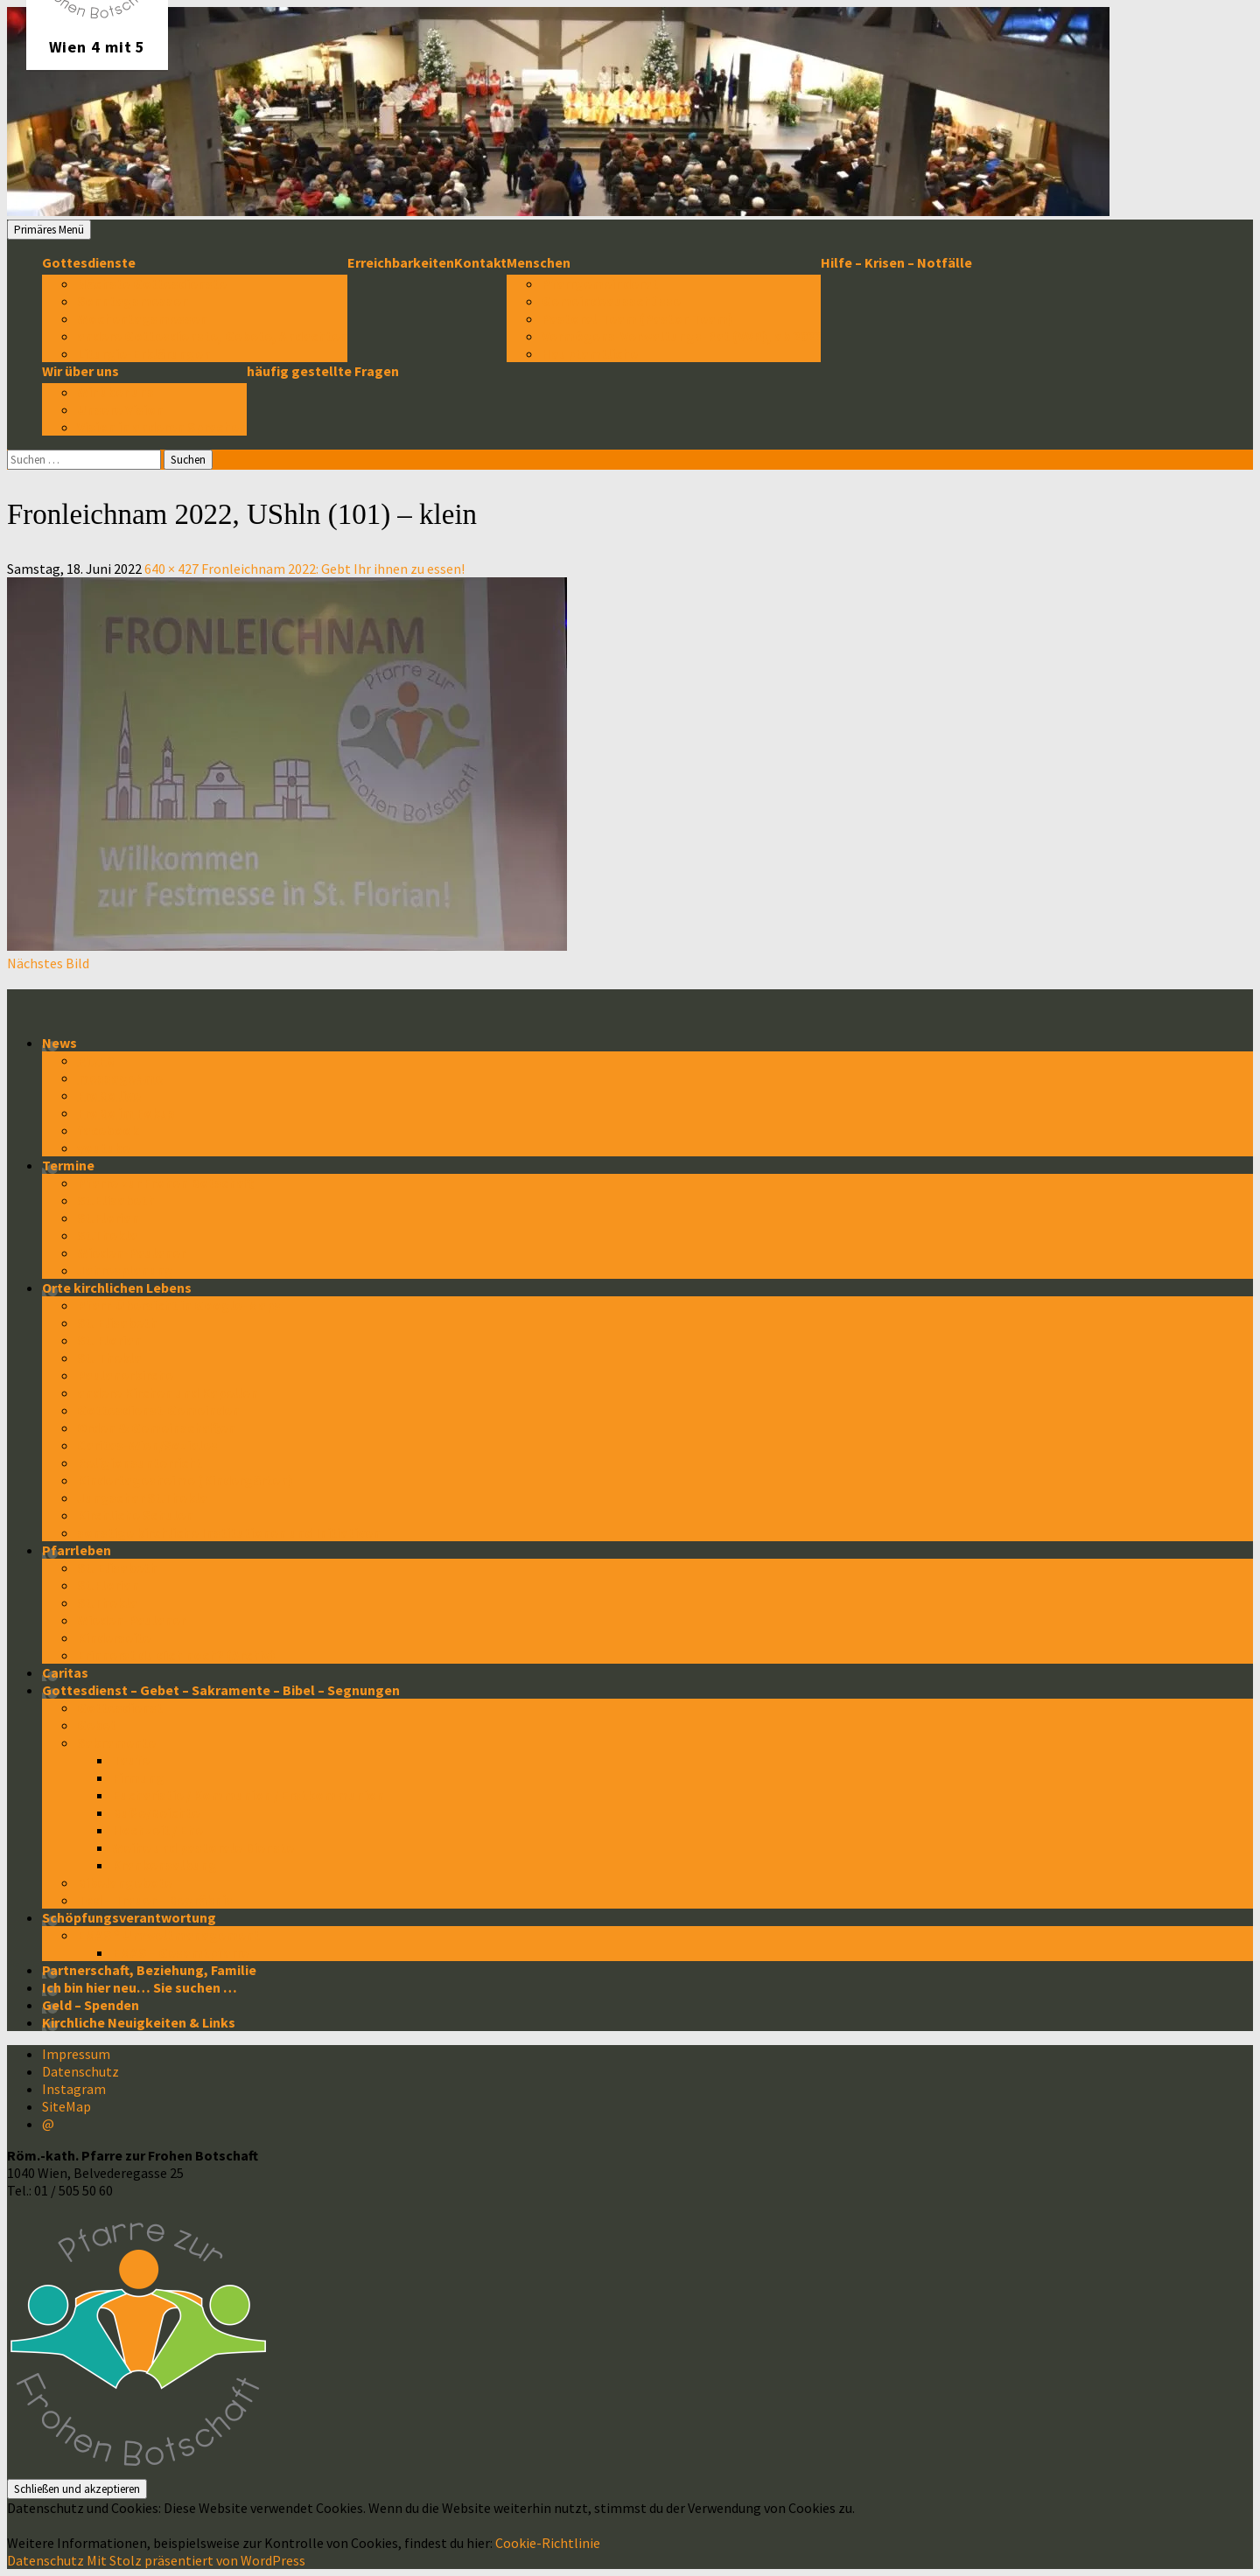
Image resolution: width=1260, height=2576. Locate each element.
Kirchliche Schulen (135, 1515)
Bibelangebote (124, 1882)
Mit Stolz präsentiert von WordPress (196, 2560)
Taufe (131, 1760)
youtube (103, 1147)
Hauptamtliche (590, 353)
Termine (68, 1165)
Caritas (65, 1672)
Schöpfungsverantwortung (129, 1917)
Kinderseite (113, 1637)
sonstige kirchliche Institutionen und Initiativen (229, 1532)
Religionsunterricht (139, 1462)
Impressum (76, 2054)
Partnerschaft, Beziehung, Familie (149, 1970)
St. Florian (109, 1340)
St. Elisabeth (117, 1322)
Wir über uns (80, 371)
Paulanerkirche (125, 1375)
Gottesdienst (120, 1707)
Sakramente (116, 1742)
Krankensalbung (164, 1865)
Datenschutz (80, 2071)
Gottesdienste (89, 262)
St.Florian (108, 1217)
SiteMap (66, 2106)
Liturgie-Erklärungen (144, 353)
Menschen (538, 262)
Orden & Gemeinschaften (156, 1427)
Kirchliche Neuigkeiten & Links (138, 2022)
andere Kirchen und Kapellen (167, 1392)
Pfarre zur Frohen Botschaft (165, 1182)
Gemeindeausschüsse (611, 301)
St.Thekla (107, 1235)
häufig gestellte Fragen (323, 371)
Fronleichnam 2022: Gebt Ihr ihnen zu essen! (333, 568)
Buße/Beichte (156, 1812)
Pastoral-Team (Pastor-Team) (637, 318)
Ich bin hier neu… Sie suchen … (139, 1987)
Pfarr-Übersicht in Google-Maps (179, 1305)
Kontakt (480, 262)
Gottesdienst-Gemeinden (158, 1410)
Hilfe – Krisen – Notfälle (896, 262)
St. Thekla (109, 1357)
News (59, 1042)
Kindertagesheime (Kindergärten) (185, 1480)
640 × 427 (171, 568)
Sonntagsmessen (133, 301)
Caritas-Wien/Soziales (147, 1445)
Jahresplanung (125, 1270)
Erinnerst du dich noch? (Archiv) (176, 1655)
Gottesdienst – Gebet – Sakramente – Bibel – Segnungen (221, 1690)
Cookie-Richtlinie (547, 2543)
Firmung (138, 1777)
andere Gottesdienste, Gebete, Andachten (212, 336)
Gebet (96, 1725)
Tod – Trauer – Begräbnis (155, 1900)
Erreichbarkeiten (400, 262)
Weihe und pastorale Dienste (203, 1847)
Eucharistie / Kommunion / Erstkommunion (248, 1795)
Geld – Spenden (90, 2005)
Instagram (74, 2089)
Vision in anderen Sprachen (162, 427)
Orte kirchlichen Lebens (117, 1287)
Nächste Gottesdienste (152, 283)
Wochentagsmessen (142, 318)
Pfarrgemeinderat (600, 283)
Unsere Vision (120, 409)
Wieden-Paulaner (131, 1252)
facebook (108, 1130)
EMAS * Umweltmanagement (168, 1935)
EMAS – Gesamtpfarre (180, 1952)
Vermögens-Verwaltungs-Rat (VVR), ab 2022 (681, 336)
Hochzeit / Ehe (157, 1830)
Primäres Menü (49, 229)
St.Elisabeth (116, 1200)
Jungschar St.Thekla (142, 1497)
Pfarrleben (76, 1550)
